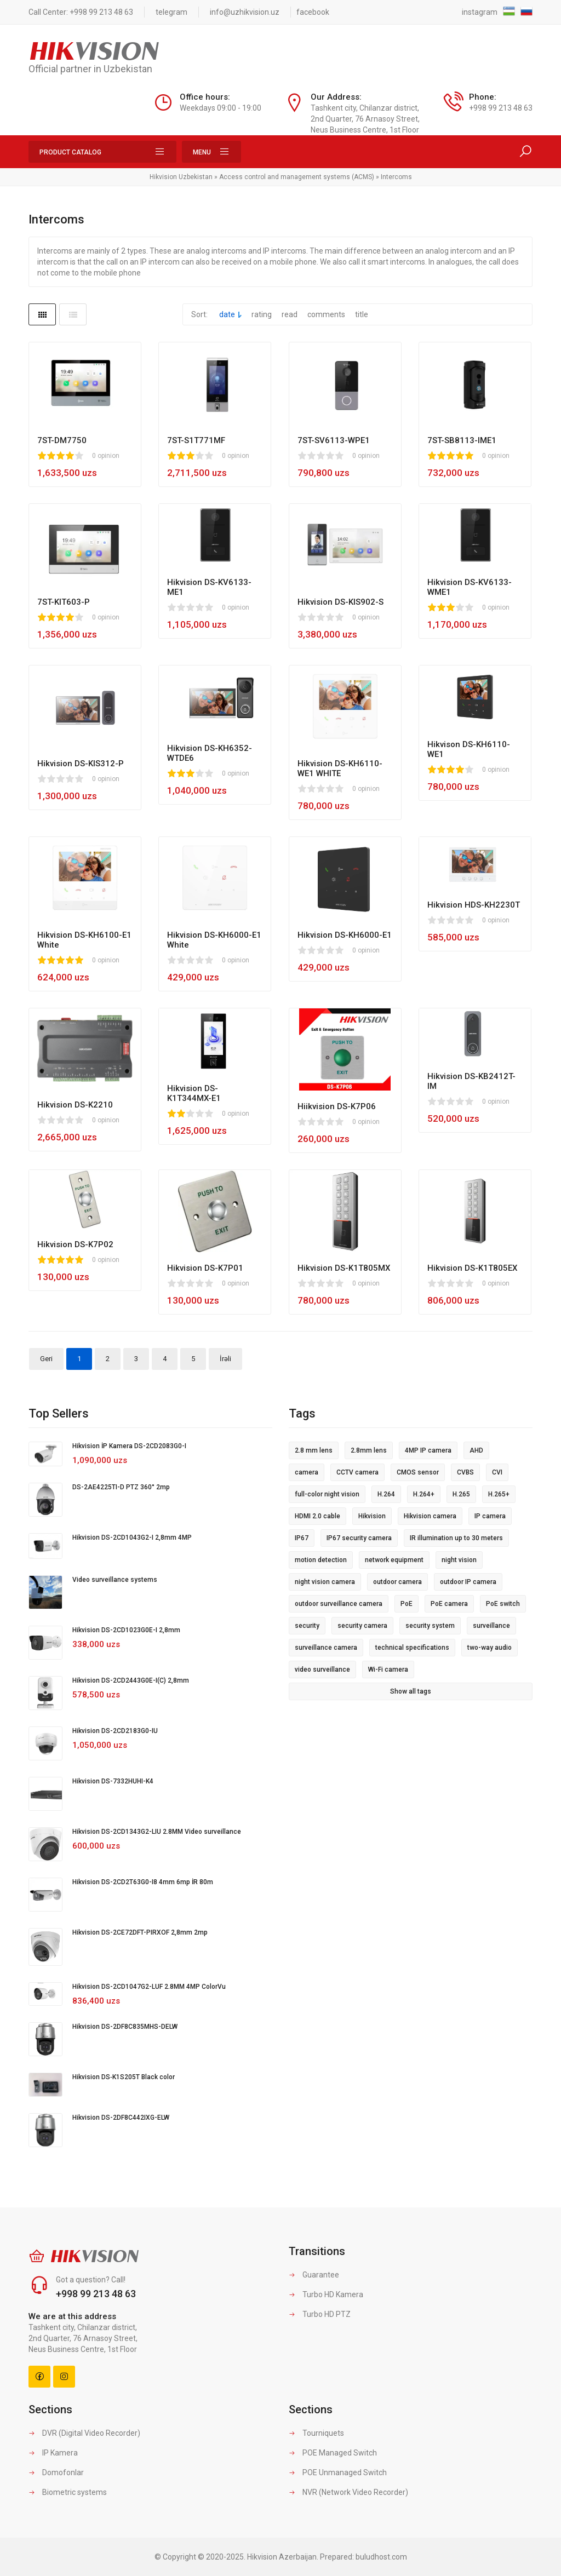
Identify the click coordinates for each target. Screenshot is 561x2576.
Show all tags (410, 1691)
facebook (312, 12)
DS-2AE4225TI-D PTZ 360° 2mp (121, 1487)
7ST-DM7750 (62, 440)
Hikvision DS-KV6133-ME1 (209, 587)
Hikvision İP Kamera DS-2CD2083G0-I (129, 1446)
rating (261, 314)
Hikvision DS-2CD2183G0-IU (115, 1731)
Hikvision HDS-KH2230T (473, 905)
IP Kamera (53, 2452)
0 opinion (105, 456)
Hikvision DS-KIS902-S (340, 602)
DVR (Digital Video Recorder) (84, 2433)
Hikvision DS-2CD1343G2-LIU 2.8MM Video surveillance (156, 1831)
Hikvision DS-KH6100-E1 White (84, 940)
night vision (459, 1560)
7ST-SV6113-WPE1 (333, 440)
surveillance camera (326, 1647)
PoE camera (449, 1604)
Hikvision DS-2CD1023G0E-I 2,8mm (126, 1630)
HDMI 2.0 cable (317, 1516)
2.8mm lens (369, 1450)
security (307, 1626)
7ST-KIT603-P (63, 602)
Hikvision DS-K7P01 (205, 1268)
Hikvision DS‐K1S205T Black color (123, 2077)
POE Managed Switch (333, 2452)
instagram (479, 12)
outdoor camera (397, 1582)
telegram (171, 12)
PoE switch (503, 1604)
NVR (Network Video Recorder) (348, 2492)
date (227, 314)
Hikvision (372, 1516)
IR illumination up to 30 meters (456, 1538)
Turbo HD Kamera (326, 2294)
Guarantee (314, 2274)
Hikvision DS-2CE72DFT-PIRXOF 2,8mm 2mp (140, 1932)
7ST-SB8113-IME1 (461, 440)
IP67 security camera (359, 1538)
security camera (362, 1626)
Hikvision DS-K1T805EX (472, 1268)
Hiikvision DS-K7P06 (336, 1106)
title (361, 314)
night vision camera (325, 1582)
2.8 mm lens (314, 1450)
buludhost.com (381, 2556)
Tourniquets (316, 2433)
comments (326, 314)
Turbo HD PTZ (320, 2314)
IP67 (301, 1538)
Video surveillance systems (114, 1580)
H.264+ (423, 1494)
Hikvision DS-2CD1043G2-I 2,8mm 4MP (132, 1537)
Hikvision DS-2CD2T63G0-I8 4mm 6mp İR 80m (142, 1882)
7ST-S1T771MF (196, 440)
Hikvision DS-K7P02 (75, 1244)
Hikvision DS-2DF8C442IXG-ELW (120, 2117)
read (289, 314)
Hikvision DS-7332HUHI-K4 (112, 1781)
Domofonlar (56, 2472)
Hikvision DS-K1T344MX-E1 (194, 1093)
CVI (497, 1472)
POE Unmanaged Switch (338, 2472)
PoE (406, 1604)
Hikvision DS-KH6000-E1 (344, 935)
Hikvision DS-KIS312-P (80, 763)
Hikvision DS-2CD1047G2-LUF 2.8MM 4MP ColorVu (149, 1986)
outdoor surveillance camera (338, 1604)
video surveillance (322, 1669)
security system (430, 1626)
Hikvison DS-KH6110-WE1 (468, 749)
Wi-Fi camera (388, 1669)
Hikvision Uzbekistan (181, 177)
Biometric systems (67, 2492)
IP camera (490, 1516)
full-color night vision (327, 1494)
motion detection (321, 1560)
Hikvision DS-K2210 (75, 1105)
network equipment (394, 1560)
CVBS (465, 1472)
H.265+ (499, 1494)
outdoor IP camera (468, 1582)
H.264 (386, 1494)
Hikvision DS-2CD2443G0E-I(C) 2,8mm (130, 1680)
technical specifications (412, 1647)
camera (306, 1472)
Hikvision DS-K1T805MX (343, 1268)
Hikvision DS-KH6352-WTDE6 (209, 753)
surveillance (491, 1626)
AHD (476, 1450)
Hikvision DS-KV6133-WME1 (469, 587)
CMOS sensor (418, 1472)
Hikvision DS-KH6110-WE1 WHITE (339, 768)
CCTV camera (357, 1472)
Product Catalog (102, 152)
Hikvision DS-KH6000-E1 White (214, 940)
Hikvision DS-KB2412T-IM (471, 1081)
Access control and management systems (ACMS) (296, 177)
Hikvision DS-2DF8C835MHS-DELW (125, 2026)
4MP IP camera (428, 1450)
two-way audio (489, 1647)
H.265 (461, 1494)
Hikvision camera (430, 1516)
